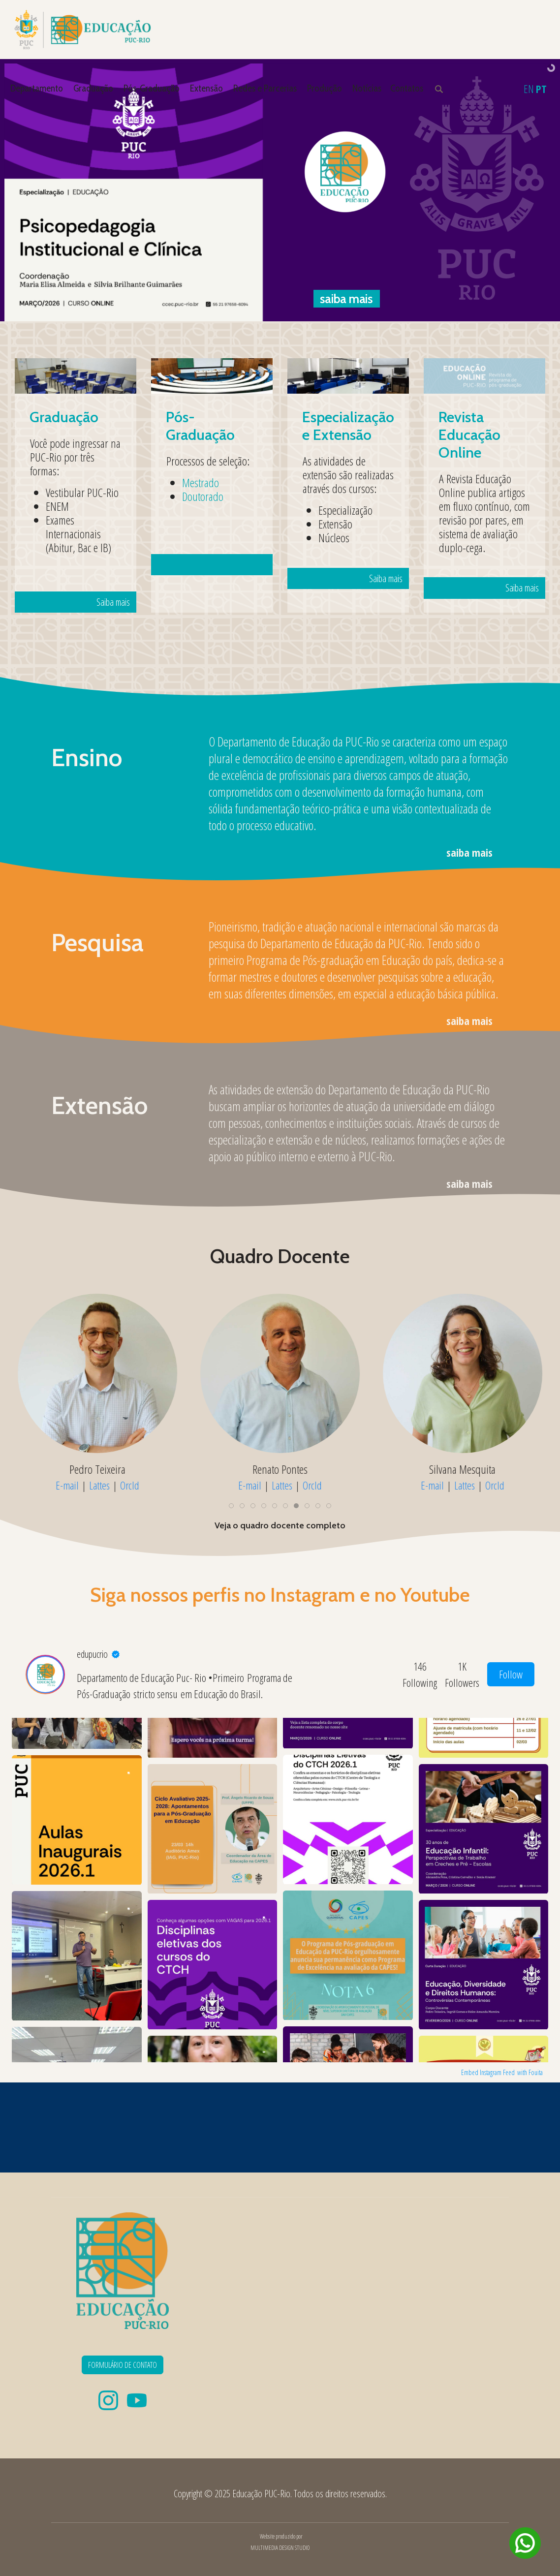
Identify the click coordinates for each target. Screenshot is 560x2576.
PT (541, 88)
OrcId (129, 1485)
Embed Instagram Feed (488, 2072)
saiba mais (469, 852)
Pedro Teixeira (97, 1469)
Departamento (36, 88)
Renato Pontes (280, 1469)
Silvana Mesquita (462, 1469)
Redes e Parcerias (265, 88)
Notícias (366, 88)
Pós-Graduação (152, 88)
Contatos (406, 88)
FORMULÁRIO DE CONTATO (122, 2364)
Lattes (99, 1485)
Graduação (93, 88)
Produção (324, 88)
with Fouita (530, 2072)
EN (529, 88)
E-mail (67, 1485)
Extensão (206, 88)
